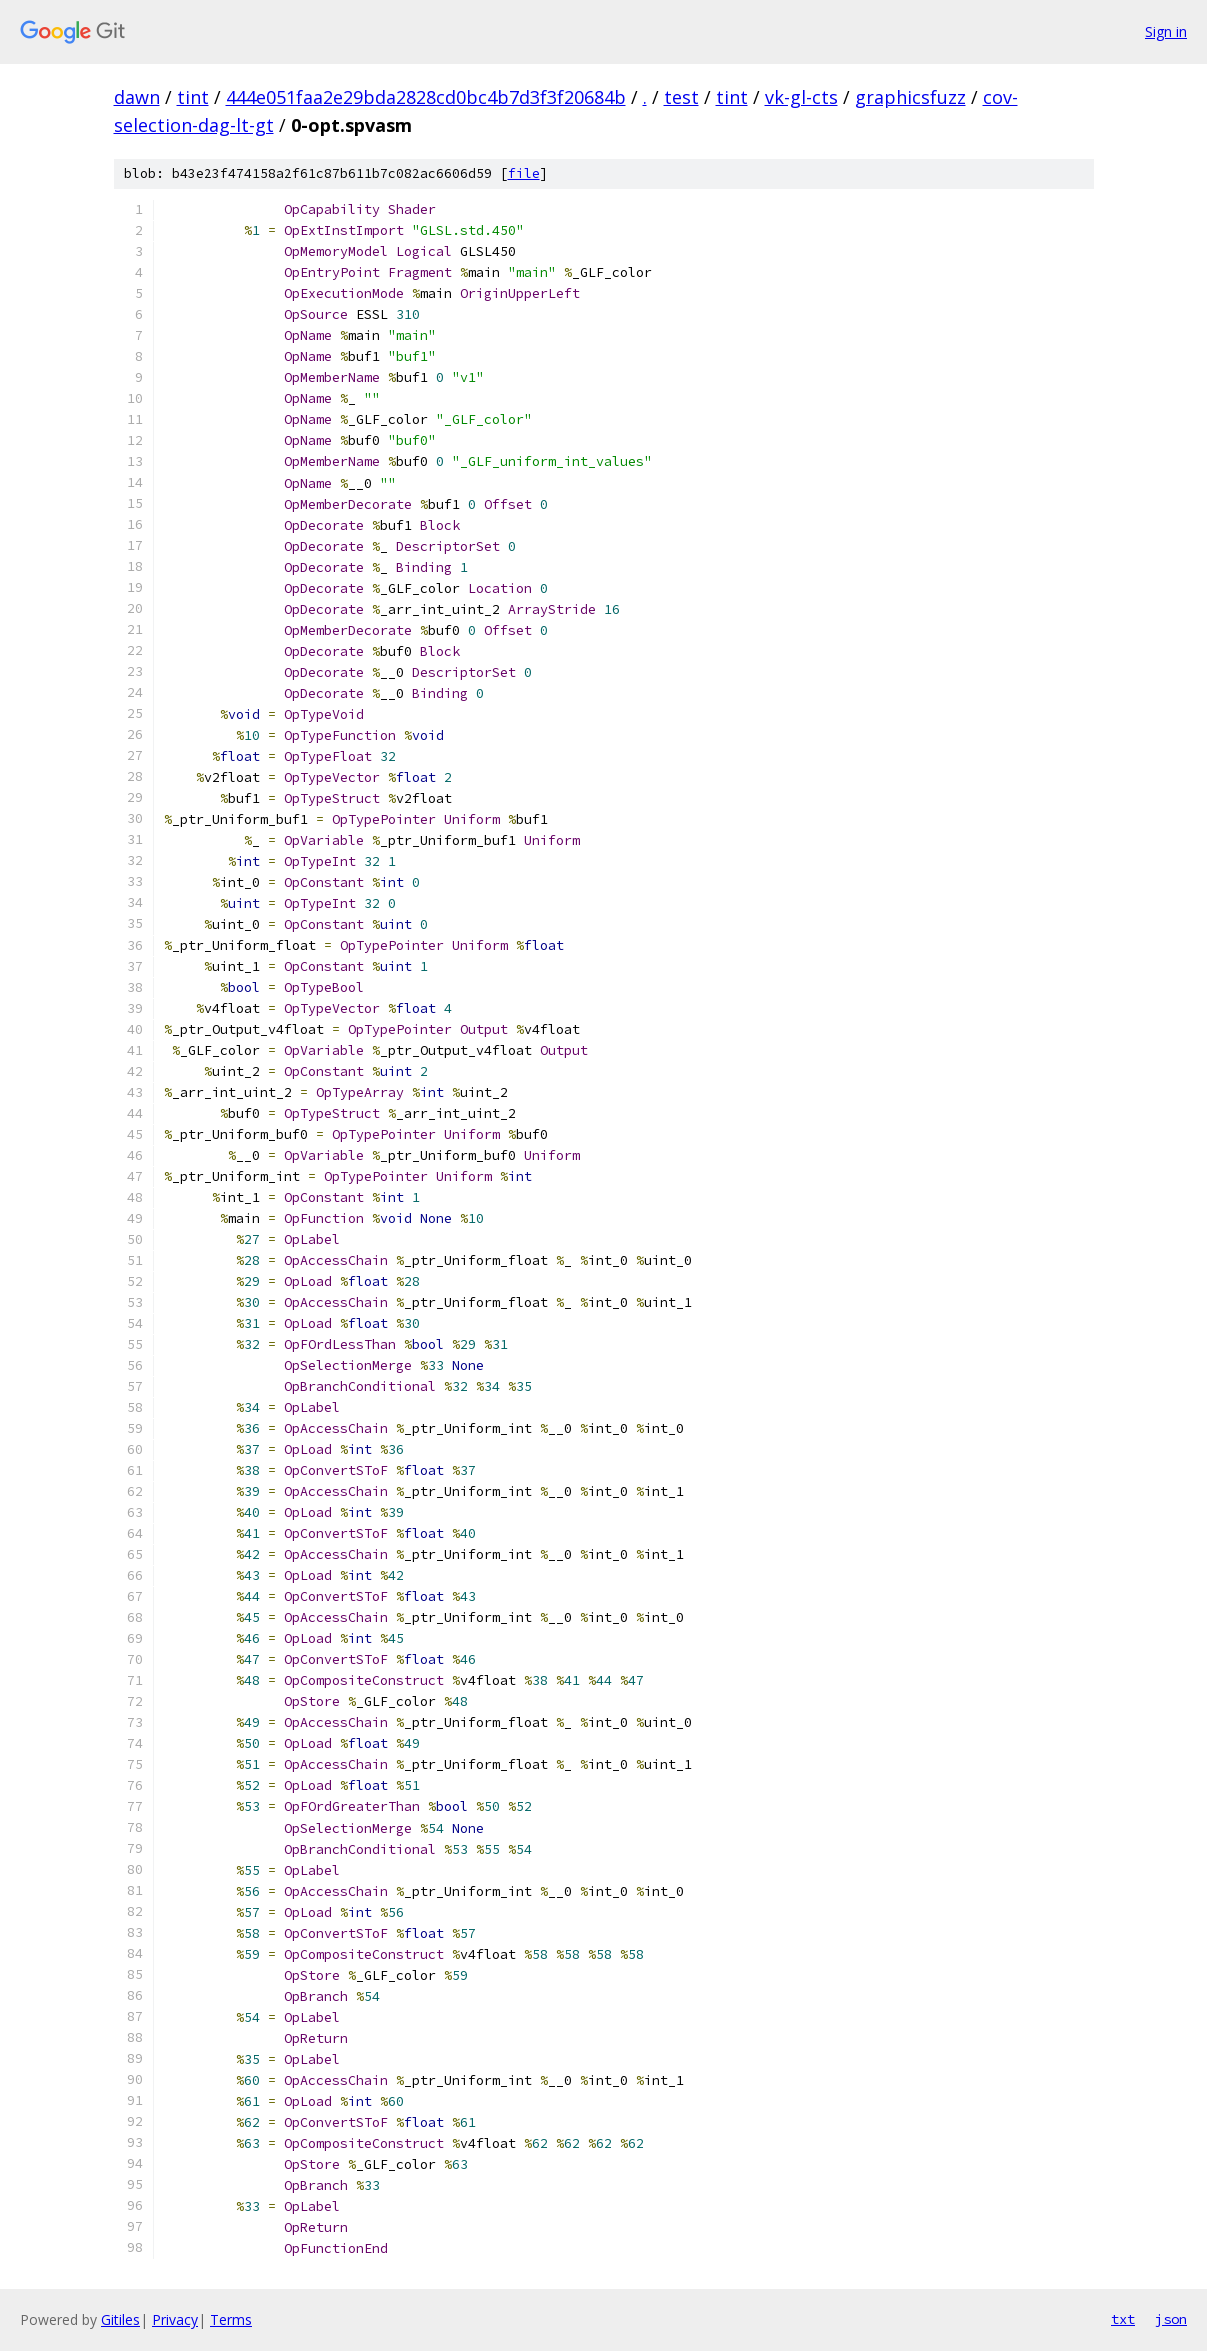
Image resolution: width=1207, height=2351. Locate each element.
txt (1123, 2319)
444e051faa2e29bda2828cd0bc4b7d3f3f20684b (426, 97)
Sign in (1166, 31)
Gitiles (120, 2319)
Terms (231, 2319)
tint (193, 97)
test (681, 97)
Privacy (175, 2319)
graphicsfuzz (910, 97)
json (1171, 2319)
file (524, 173)
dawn (137, 97)
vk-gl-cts (801, 97)
